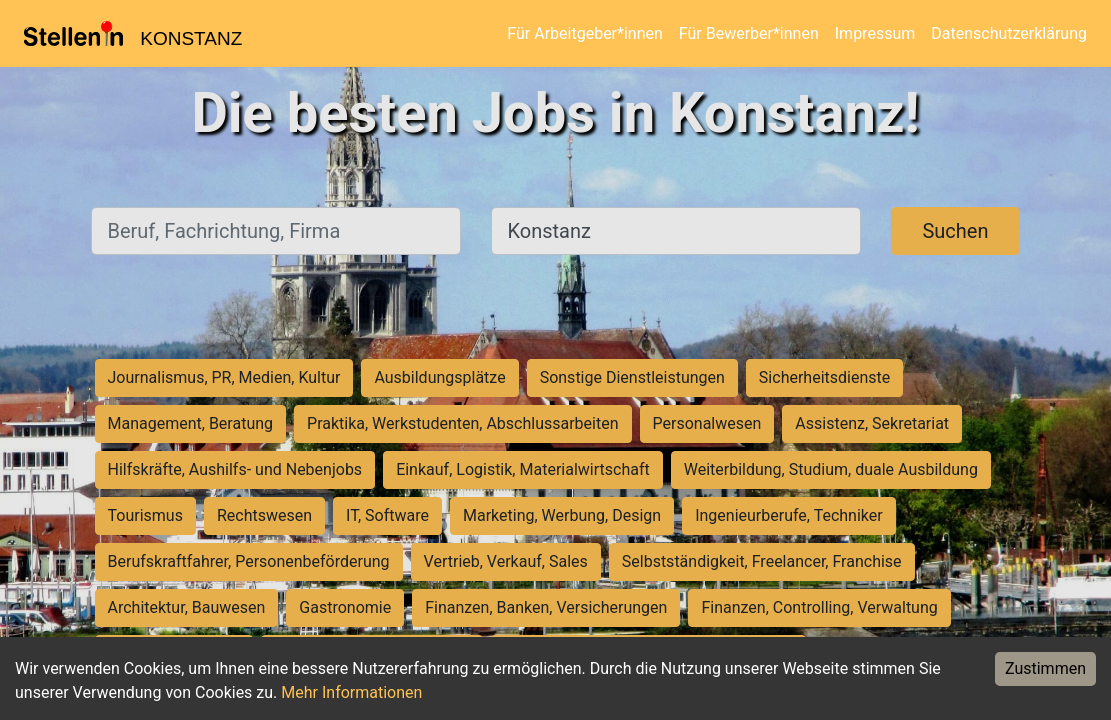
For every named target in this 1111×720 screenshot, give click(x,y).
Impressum (875, 33)
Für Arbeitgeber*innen (584, 33)
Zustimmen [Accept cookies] (1045, 668)
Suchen (955, 231)
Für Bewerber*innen (749, 33)
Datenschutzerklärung (1009, 33)
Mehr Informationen (351, 692)
